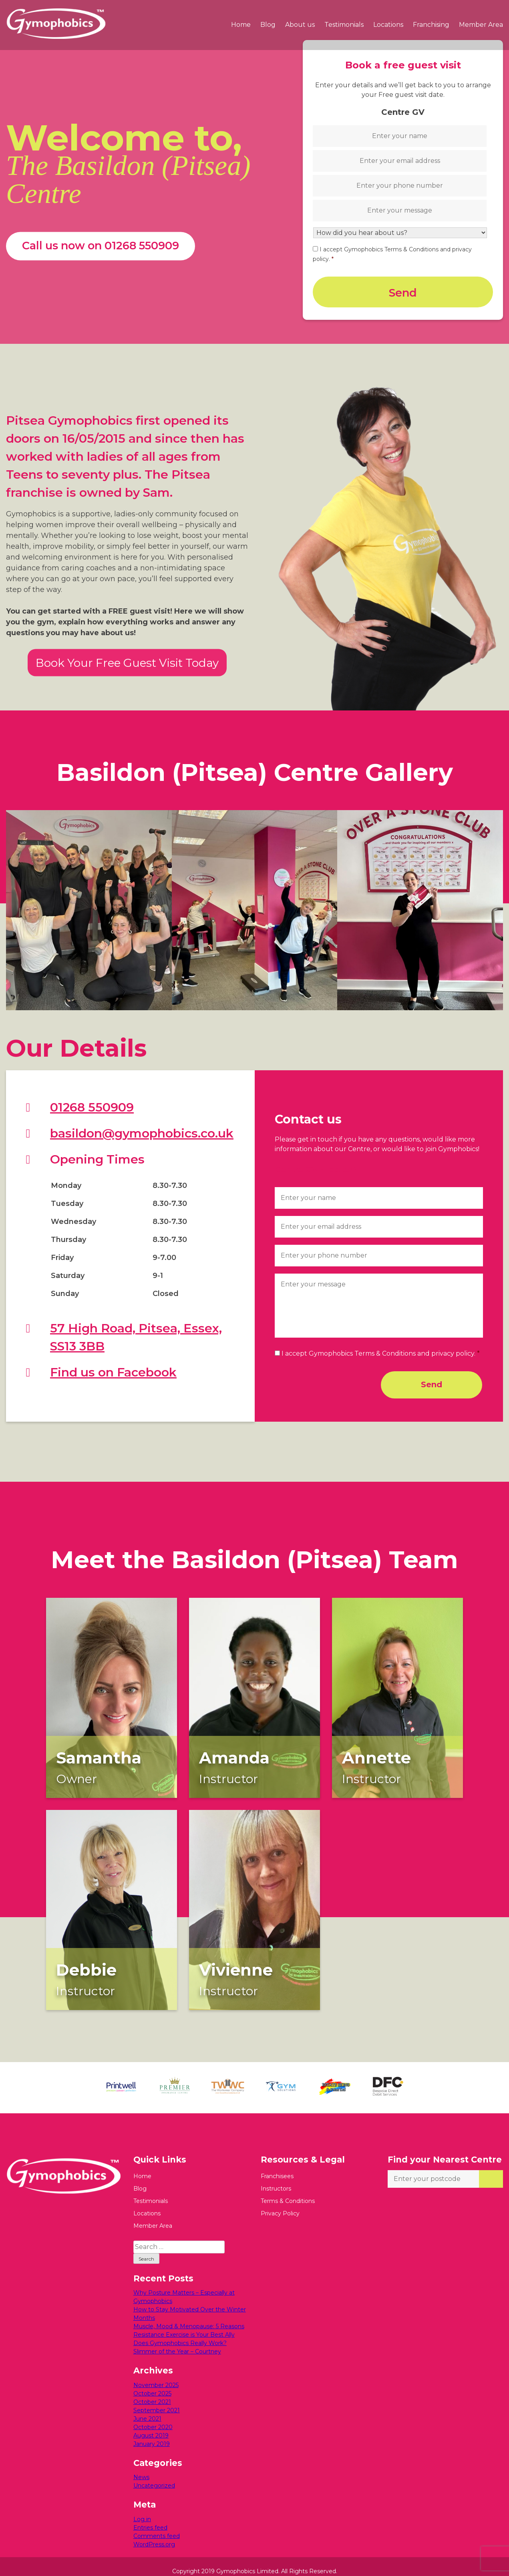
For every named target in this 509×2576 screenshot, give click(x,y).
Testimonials (344, 24)
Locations (388, 24)
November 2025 (156, 2375)
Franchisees (277, 2166)
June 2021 (147, 2409)
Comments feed (156, 2526)
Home (241, 24)
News (141, 2468)
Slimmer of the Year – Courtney (177, 2342)
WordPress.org (154, 2534)
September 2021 (156, 2400)
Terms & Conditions (288, 2191)
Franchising (431, 24)
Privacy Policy (280, 2203)
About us (300, 24)
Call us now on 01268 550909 (100, 241)
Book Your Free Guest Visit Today (127, 653)
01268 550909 (92, 1098)
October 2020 (153, 2417)
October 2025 (152, 2383)
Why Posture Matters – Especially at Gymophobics (184, 2287)
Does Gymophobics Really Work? (180, 2333)
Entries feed (150, 2518)
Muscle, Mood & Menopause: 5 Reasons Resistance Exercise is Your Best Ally (188, 2321)
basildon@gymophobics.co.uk (141, 1124)
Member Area (481, 24)
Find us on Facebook (113, 1363)
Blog (268, 24)
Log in (142, 2509)
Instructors (276, 2179)
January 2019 (151, 2434)
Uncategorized (154, 2476)
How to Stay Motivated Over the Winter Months (189, 2304)
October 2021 (152, 2392)
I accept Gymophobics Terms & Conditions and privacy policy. (381, 1344)
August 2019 (151, 2426)
